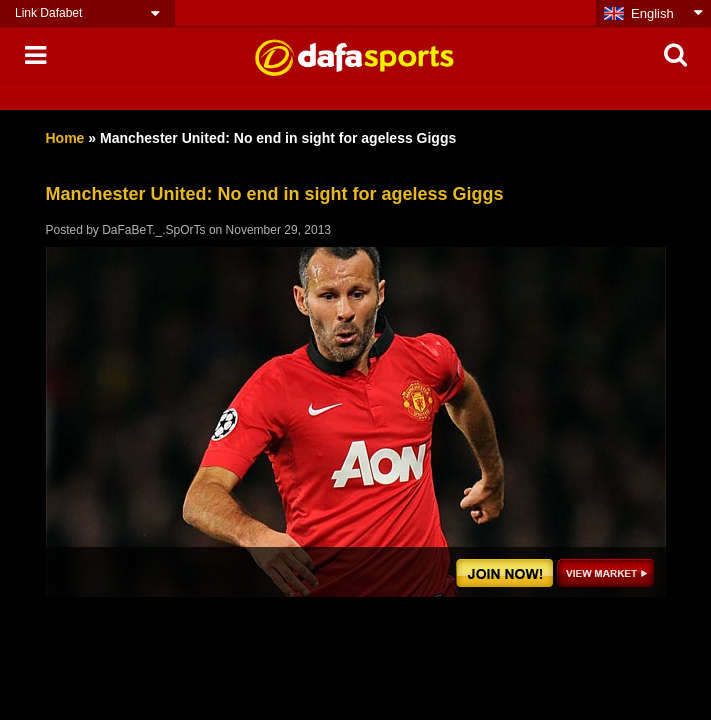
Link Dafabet (48, 13)
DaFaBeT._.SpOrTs (153, 230)
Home (65, 138)
